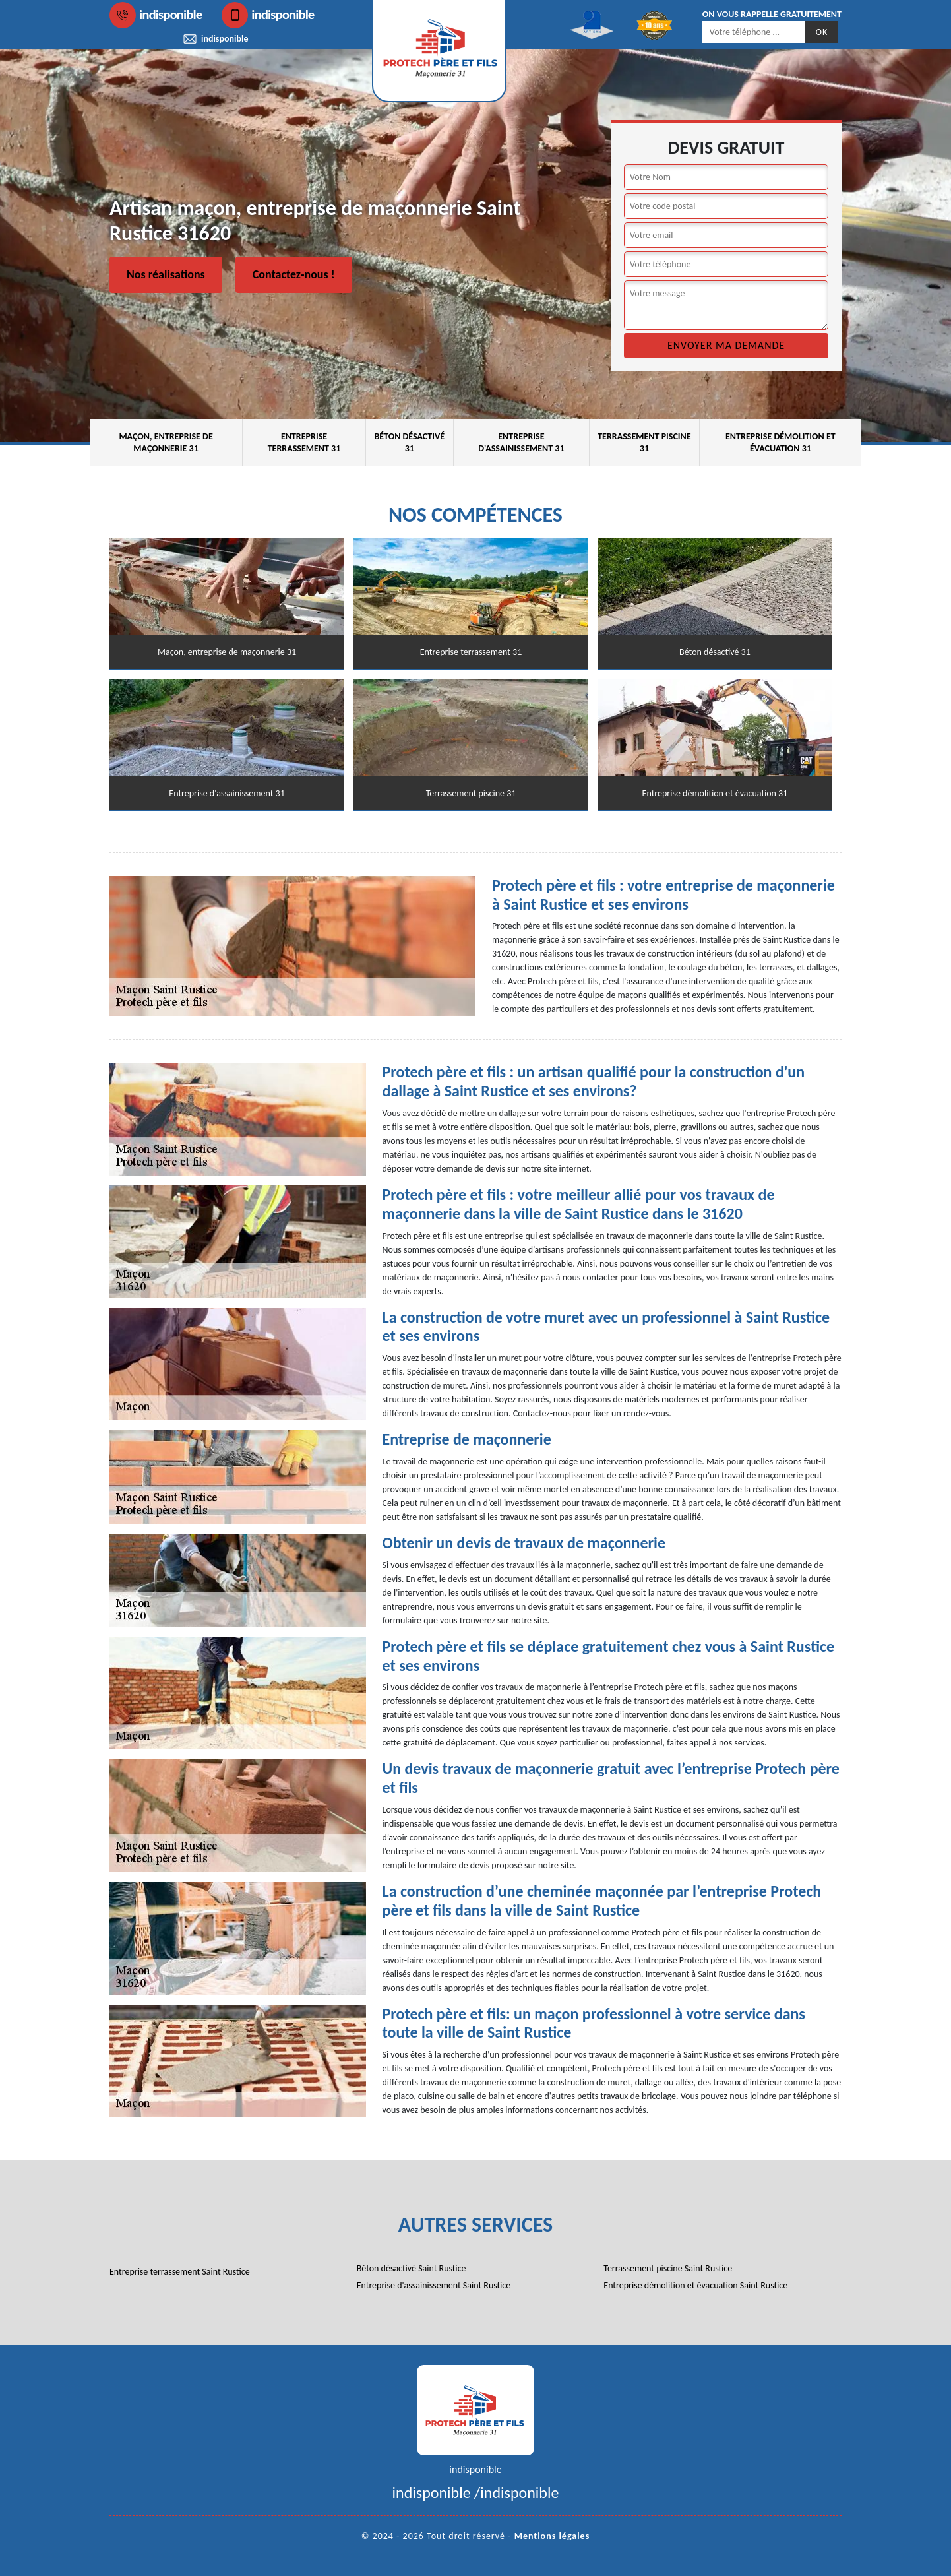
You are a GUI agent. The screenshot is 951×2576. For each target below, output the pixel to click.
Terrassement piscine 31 (644, 442)
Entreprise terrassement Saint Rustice (179, 2271)
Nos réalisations (166, 274)
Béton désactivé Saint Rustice (411, 2268)
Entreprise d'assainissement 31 (521, 442)
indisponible (155, 15)
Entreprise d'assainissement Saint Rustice (434, 2285)
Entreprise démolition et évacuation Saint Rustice (695, 2285)
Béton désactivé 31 (409, 442)
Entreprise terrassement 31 (304, 442)
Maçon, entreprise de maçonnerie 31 (165, 442)
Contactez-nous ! (294, 274)
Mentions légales (552, 2536)
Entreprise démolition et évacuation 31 (780, 442)
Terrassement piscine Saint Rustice (667, 2268)
